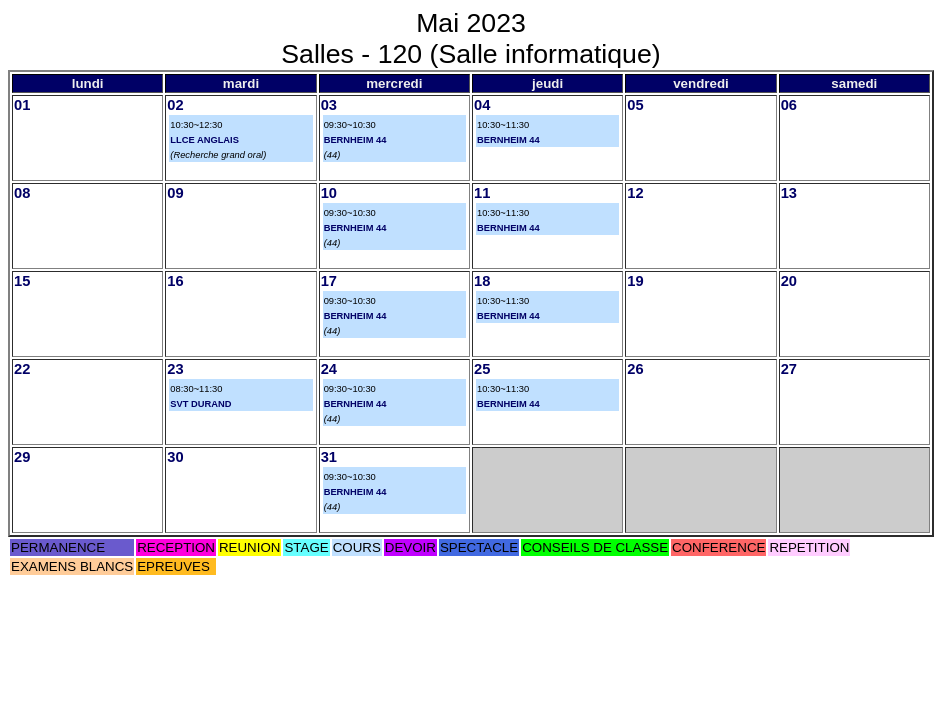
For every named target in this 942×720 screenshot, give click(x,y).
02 (175, 105)
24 (329, 369)
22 (22, 369)
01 (22, 105)
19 (635, 281)
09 (175, 193)
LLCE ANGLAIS (204, 140)
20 (789, 281)
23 (175, 369)
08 (22, 193)
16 (175, 281)
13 (789, 193)
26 (635, 369)
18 (482, 281)
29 (22, 457)
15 (22, 281)
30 (175, 457)
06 (789, 105)
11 (482, 193)
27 (789, 369)
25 (482, 369)
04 (482, 105)
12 (635, 193)
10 (329, 193)
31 (329, 457)
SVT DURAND (200, 404)
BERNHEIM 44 (355, 140)
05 (635, 105)
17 (329, 281)
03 (329, 105)
